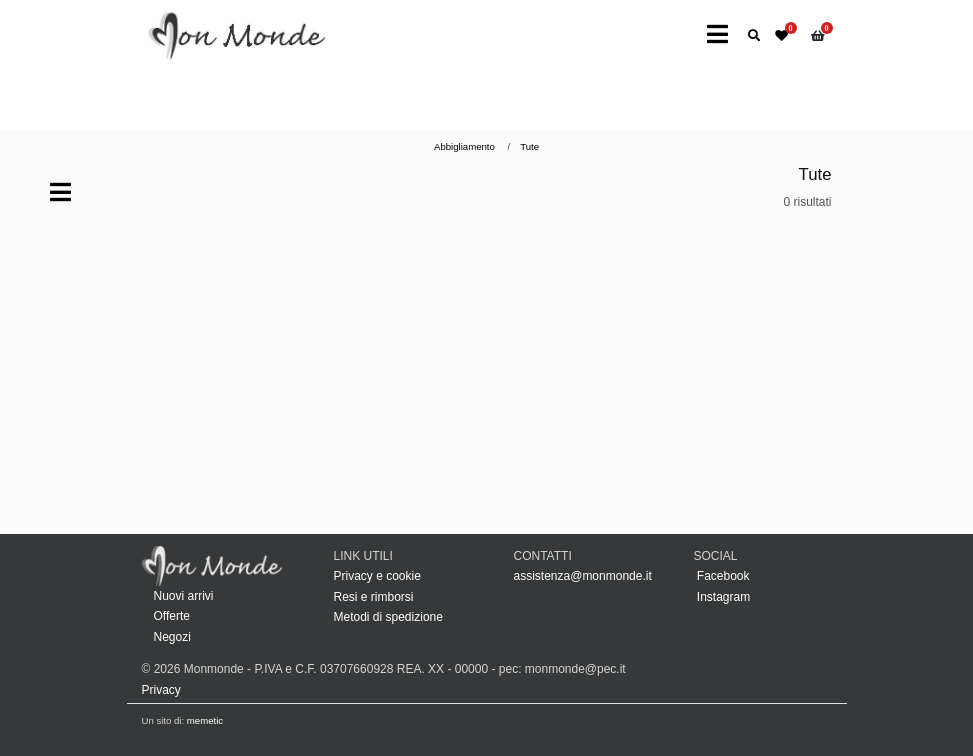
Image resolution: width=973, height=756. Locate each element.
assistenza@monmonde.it (583, 576)
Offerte (172, 616)
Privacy (161, 690)
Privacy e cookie (377, 576)
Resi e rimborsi (374, 597)
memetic (205, 720)
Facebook (722, 576)
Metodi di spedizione (388, 617)
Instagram (722, 597)
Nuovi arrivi (184, 596)
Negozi (172, 637)
